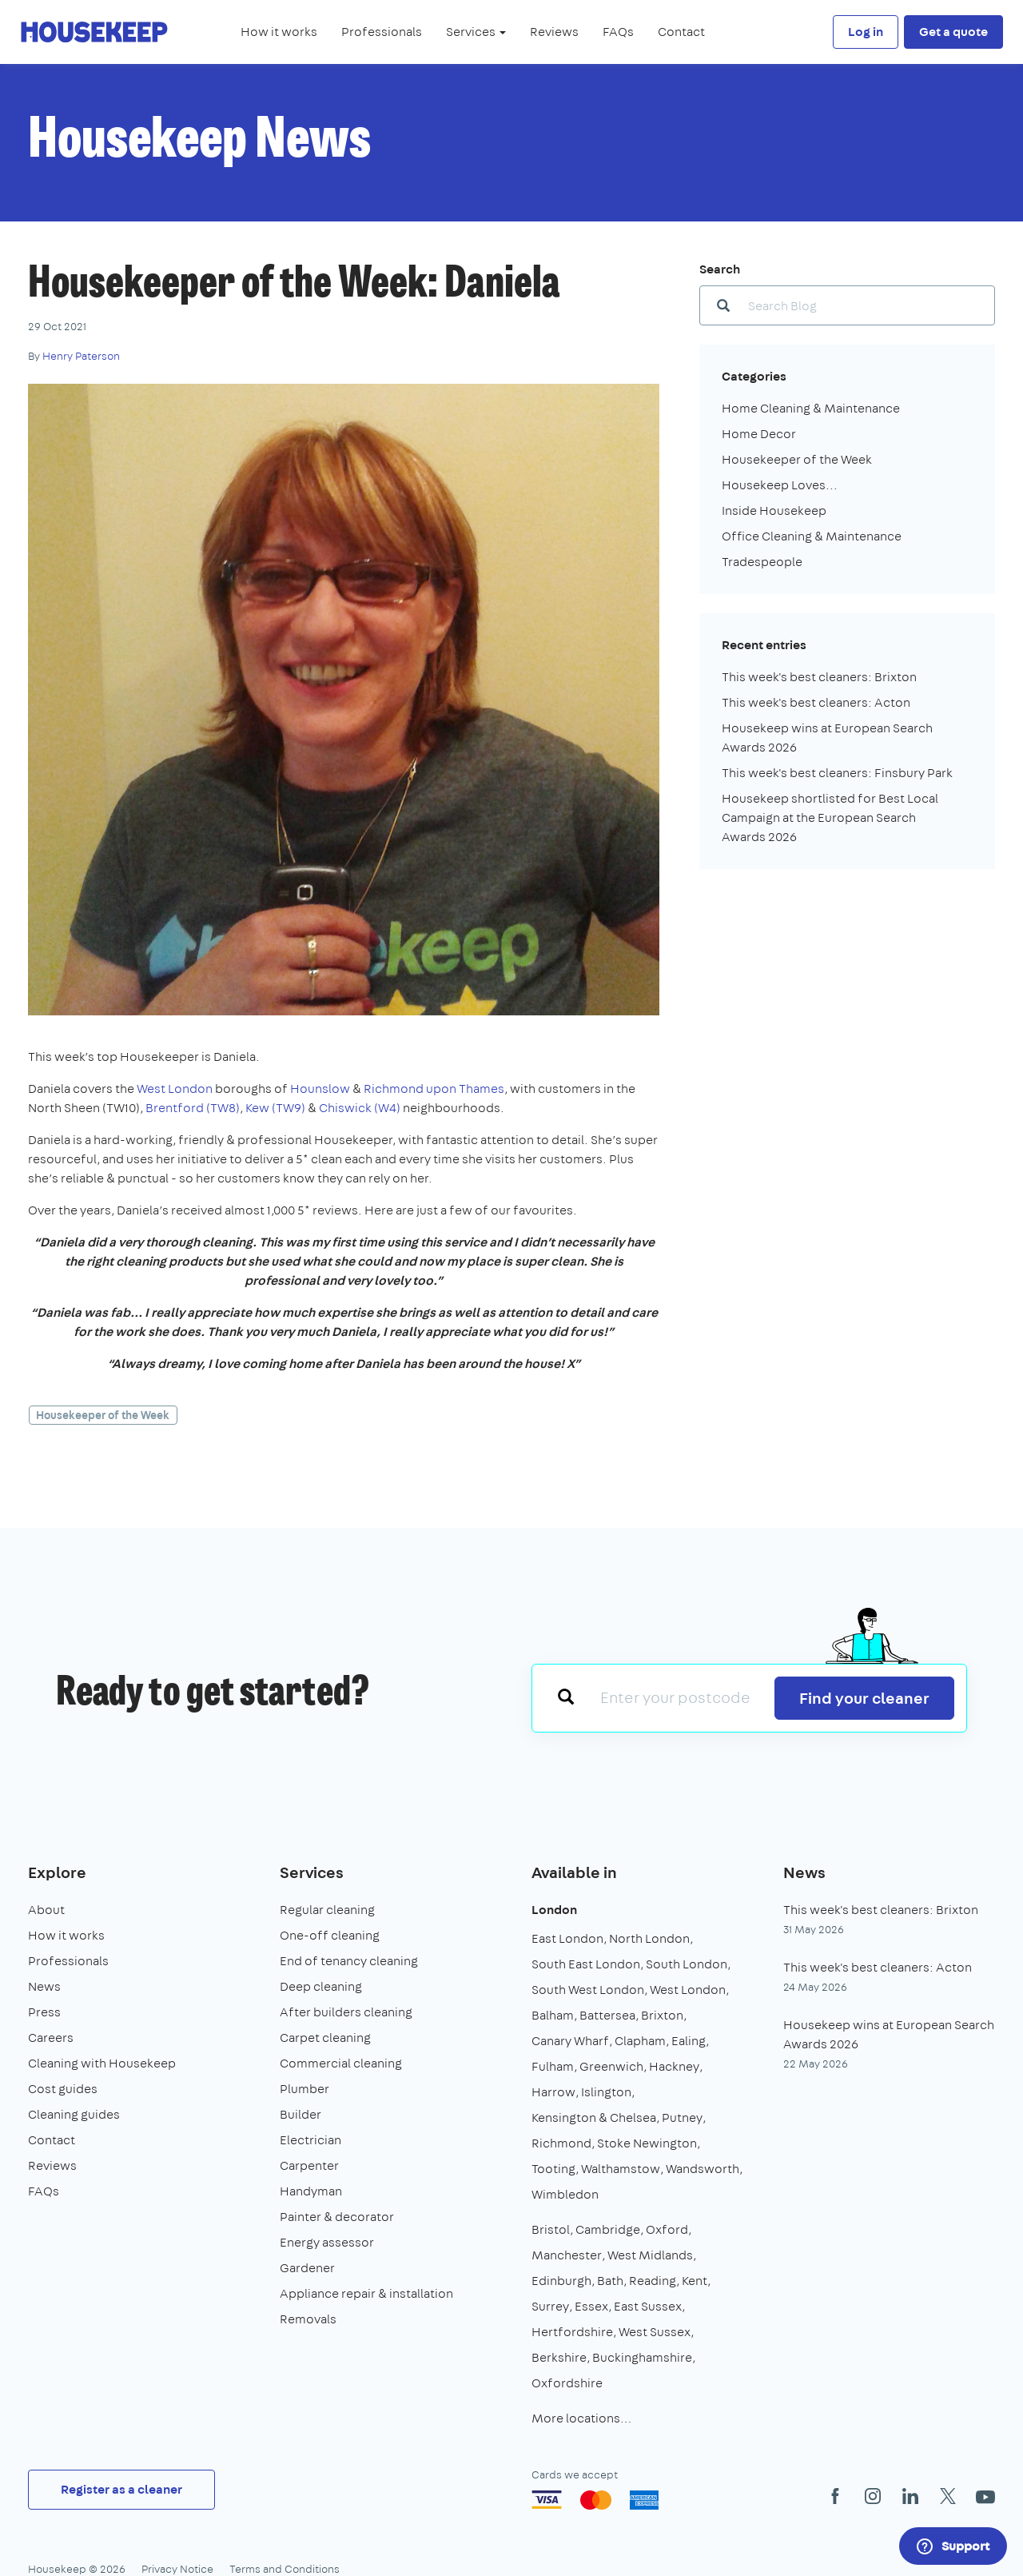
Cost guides (63, 2088)
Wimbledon (565, 2194)
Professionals (381, 31)
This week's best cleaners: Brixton (819, 676)
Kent (694, 2280)
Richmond (561, 2143)
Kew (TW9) (275, 1107)
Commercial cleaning (341, 2063)
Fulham (552, 2066)
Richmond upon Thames (434, 1088)
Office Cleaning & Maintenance (812, 536)
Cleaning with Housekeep (102, 2063)
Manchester (566, 2255)
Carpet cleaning (325, 2037)
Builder (300, 2114)
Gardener (307, 2267)
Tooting (553, 2168)
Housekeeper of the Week (102, 1415)
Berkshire (559, 2357)
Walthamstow (620, 2168)
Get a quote (953, 31)
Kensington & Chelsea (593, 2117)
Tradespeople (762, 561)
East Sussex (648, 2306)
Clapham (640, 2040)
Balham (552, 2015)
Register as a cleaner (121, 2489)
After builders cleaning (346, 2012)
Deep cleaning (321, 1986)
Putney (682, 2117)
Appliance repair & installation (366, 2293)
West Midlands (650, 2255)
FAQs (618, 31)
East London (567, 1938)
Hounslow (320, 1088)
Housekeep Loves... (780, 485)
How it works (279, 31)
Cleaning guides (74, 2114)
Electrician (310, 2139)
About (46, 1909)
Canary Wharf (570, 2040)
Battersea (607, 2015)
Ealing (688, 2040)
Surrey (550, 2306)
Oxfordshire (567, 2383)
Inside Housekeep (774, 510)
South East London (585, 1964)
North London (649, 1938)
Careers (51, 2037)
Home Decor (759, 433)
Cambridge (607, 2229)
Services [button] (476, 31)
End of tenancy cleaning (349, 1960)
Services (312, 1872)
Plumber (304, 2088)
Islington (606, 2092)
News (44, 1986)
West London (175, 1088)
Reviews (554, 31)
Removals (308, 2319)
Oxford (667, 2229)
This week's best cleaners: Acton (816, 702)
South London (686, 1964)
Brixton (662, 2015)
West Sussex (655, 2331)
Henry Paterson (81, 356)
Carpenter (309, 2165)
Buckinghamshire (642, 2357)
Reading (652, 2280)
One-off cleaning (330, 1935)
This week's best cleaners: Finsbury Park (837, 772)
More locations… (581, 2418)
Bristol (550, 2229)
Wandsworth (702, 2168)
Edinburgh (561, 2280)
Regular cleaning (327, 1909)
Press (44, 2012)
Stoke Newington (647, 2143)
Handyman (311, 2191)
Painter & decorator (337, 2216)
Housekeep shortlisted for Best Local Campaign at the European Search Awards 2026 (830, 817)
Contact (681, 31)
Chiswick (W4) (359, 1107)
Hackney (674, 2066)
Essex (591, 2306)
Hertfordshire (572, 2331)
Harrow (553, 2092)
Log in (865, 31)
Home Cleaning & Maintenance (811, 408)
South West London (587, 1989)
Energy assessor (327, 2242)
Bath (610, 2280)
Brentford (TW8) (192, 1107)
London (554, 1909)
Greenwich (611, 2066)
